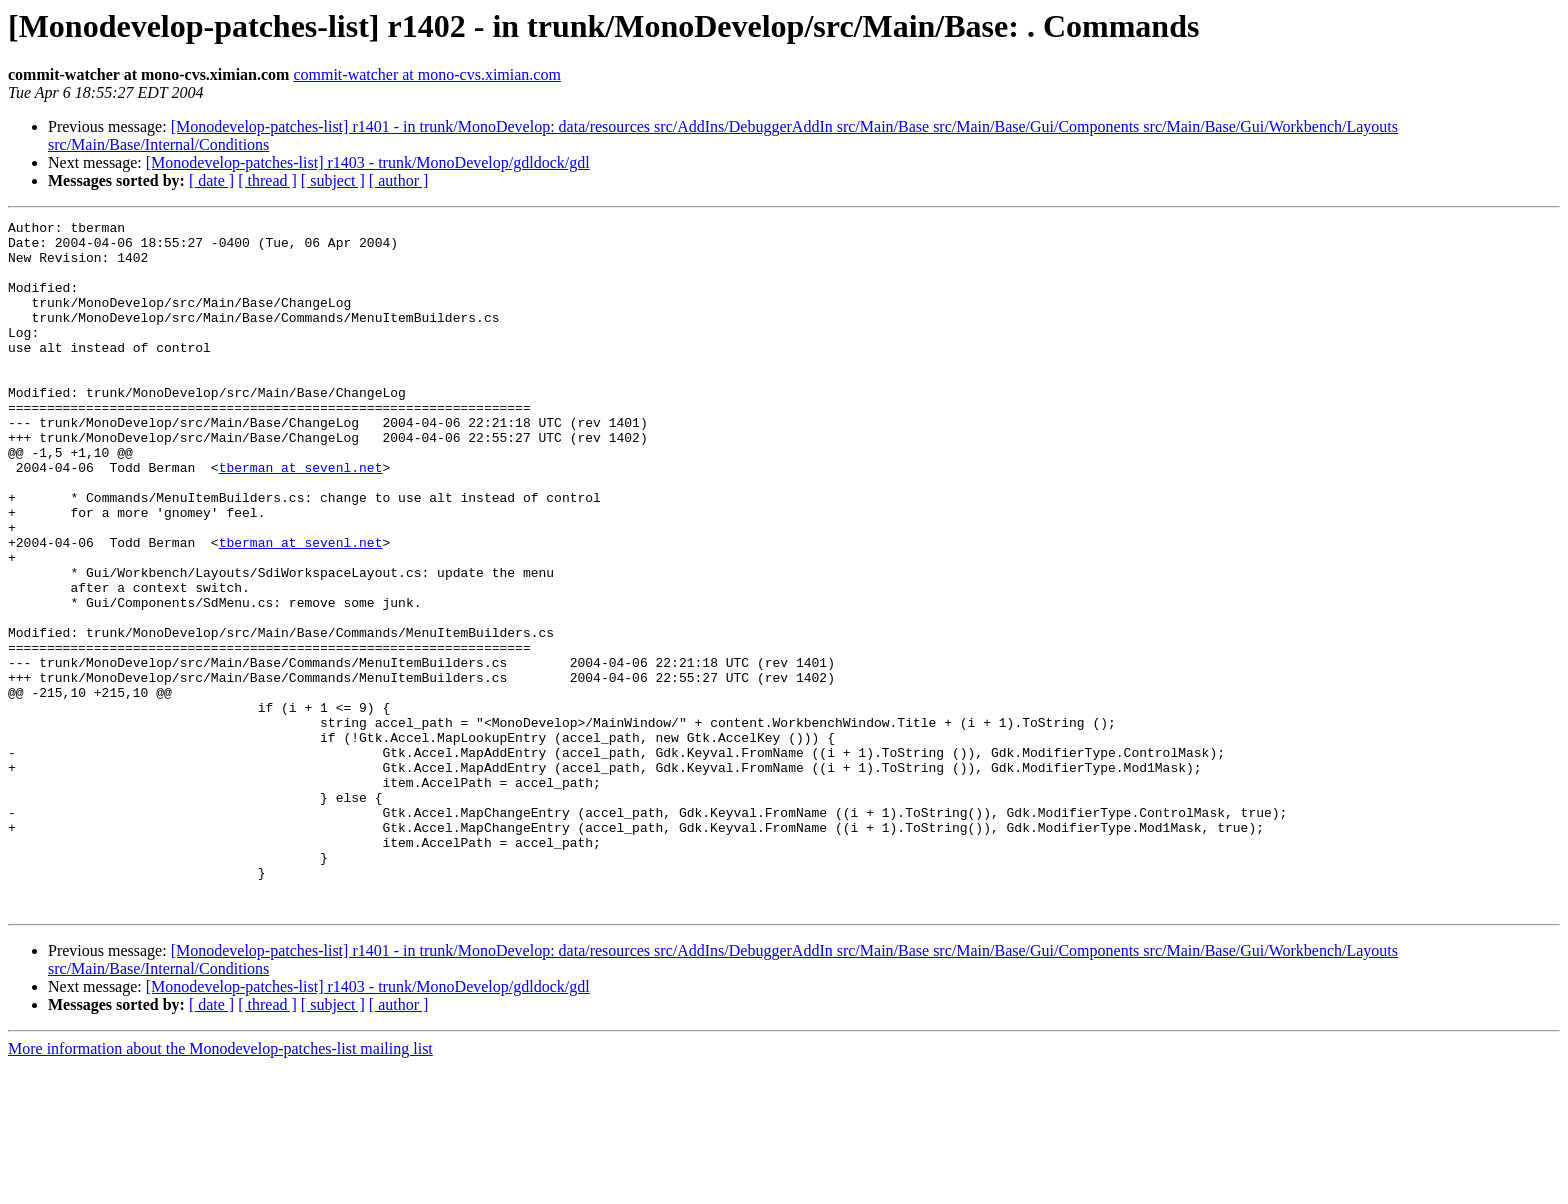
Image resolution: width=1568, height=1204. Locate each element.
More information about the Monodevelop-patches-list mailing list (220, 1186)
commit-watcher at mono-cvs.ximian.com (426, 74)
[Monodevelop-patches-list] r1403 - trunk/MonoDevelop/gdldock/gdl (368, 162)
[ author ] (399, 180)
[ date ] (211, 180)
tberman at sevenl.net (301, 518)
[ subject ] (333, 180)
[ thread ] (267, 180)
